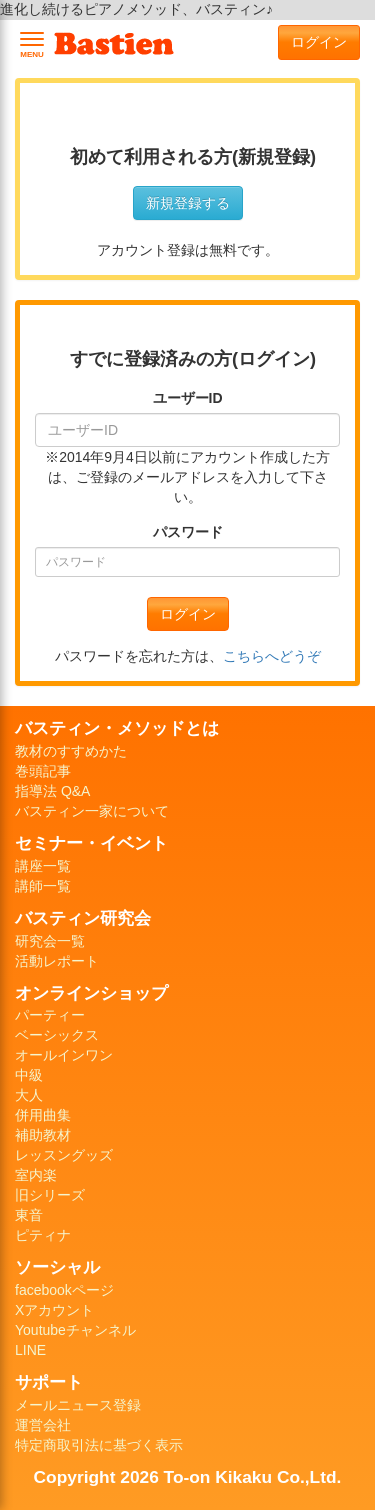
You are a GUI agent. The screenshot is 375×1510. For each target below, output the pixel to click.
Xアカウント (54, 1310)
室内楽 (36, 1175)
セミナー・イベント (91, 843)
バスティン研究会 (83, 918)
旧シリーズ (50, 1195)
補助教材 (43, 1135)
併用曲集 (43, 1115)
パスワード (188, 532)
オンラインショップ (91, 993)
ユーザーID (188, 398)
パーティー (50, 1015)
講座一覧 (43, 866)
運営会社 (43, 1425)
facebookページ (64, 1290)
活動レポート (57, 961)
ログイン (319, 42)
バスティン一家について (92, 811)
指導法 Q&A (52, 791)
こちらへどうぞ (272, 656)
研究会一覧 (50, 941)
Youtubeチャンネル (75, 1330)
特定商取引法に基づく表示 (99, 1445)
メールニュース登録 (78, 1405)
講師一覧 (43, 886)
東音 (29, 1215)
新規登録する (188, 203)
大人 (29, 1095)
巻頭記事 (43, 771)
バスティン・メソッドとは (117, 728)
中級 (29, 1075)
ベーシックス (57, 1035)
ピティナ (43, 1235)
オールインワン (64, 1055)
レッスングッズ (64, 1155)
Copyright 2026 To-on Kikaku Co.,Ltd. (188, 1477)
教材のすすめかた (71, 751)
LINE (30, 1350)
